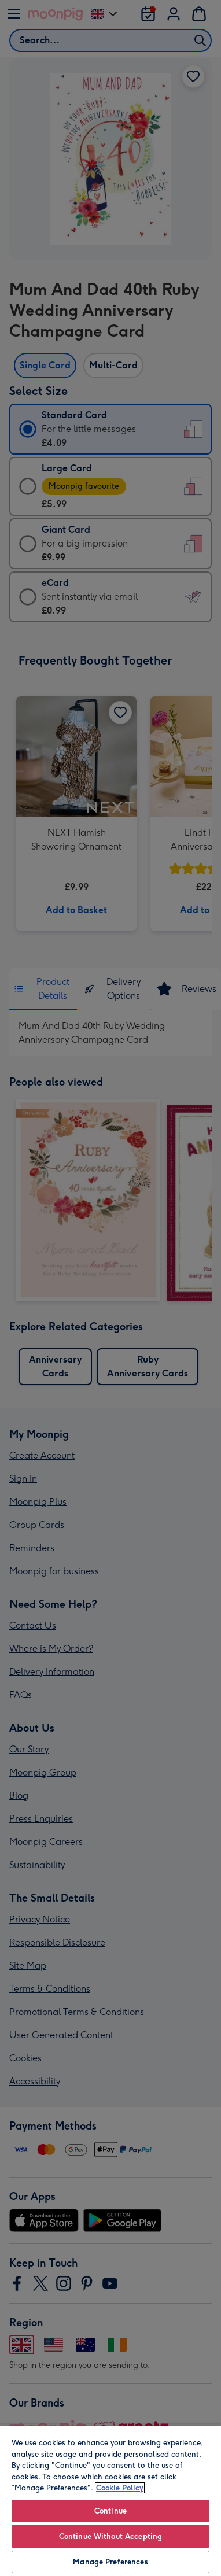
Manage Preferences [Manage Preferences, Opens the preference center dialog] (110, 2561)
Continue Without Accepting (110, 2536)
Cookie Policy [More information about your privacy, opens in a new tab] (119, 2487)
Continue (110, 2511)
